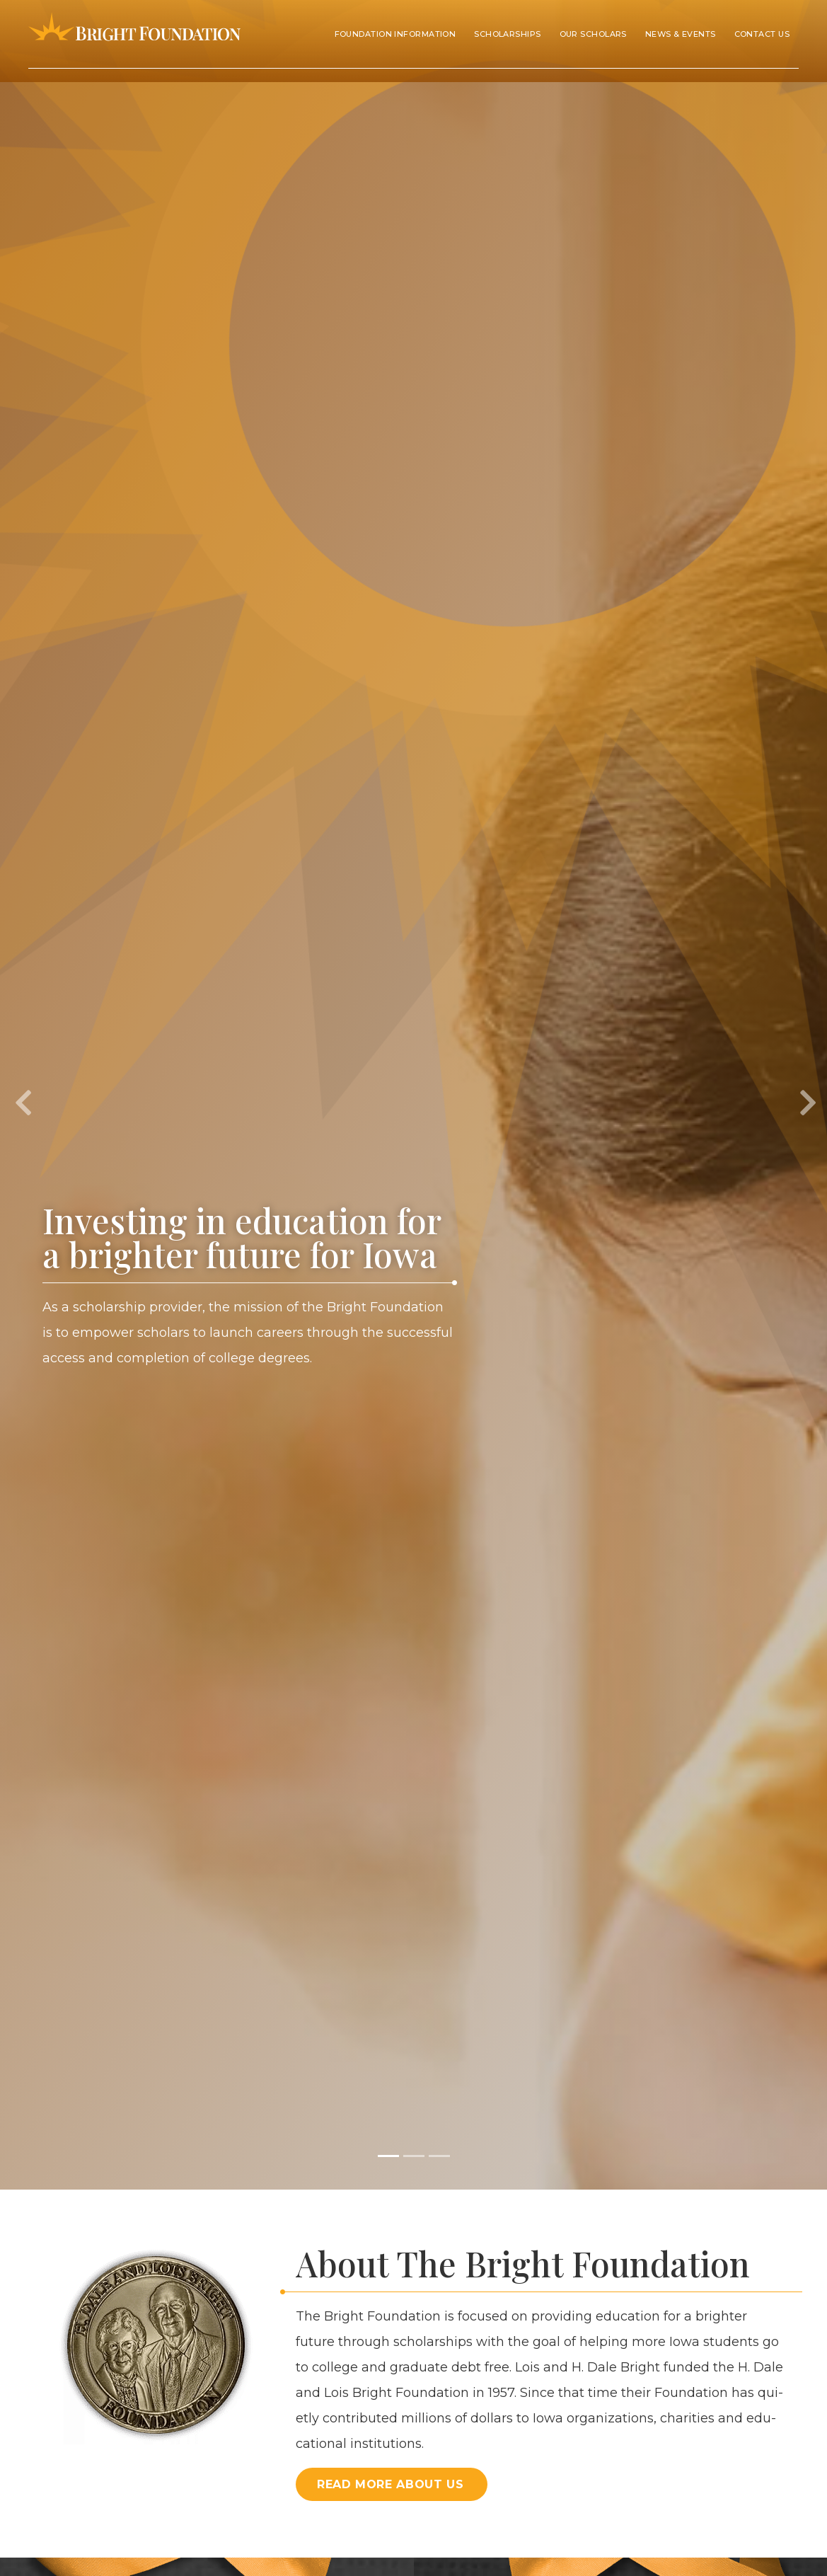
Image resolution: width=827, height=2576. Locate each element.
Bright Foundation (134, 34)
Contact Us (762, 34)
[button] (21, 1095)
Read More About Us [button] (390, 2484)
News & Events (680, 34)
